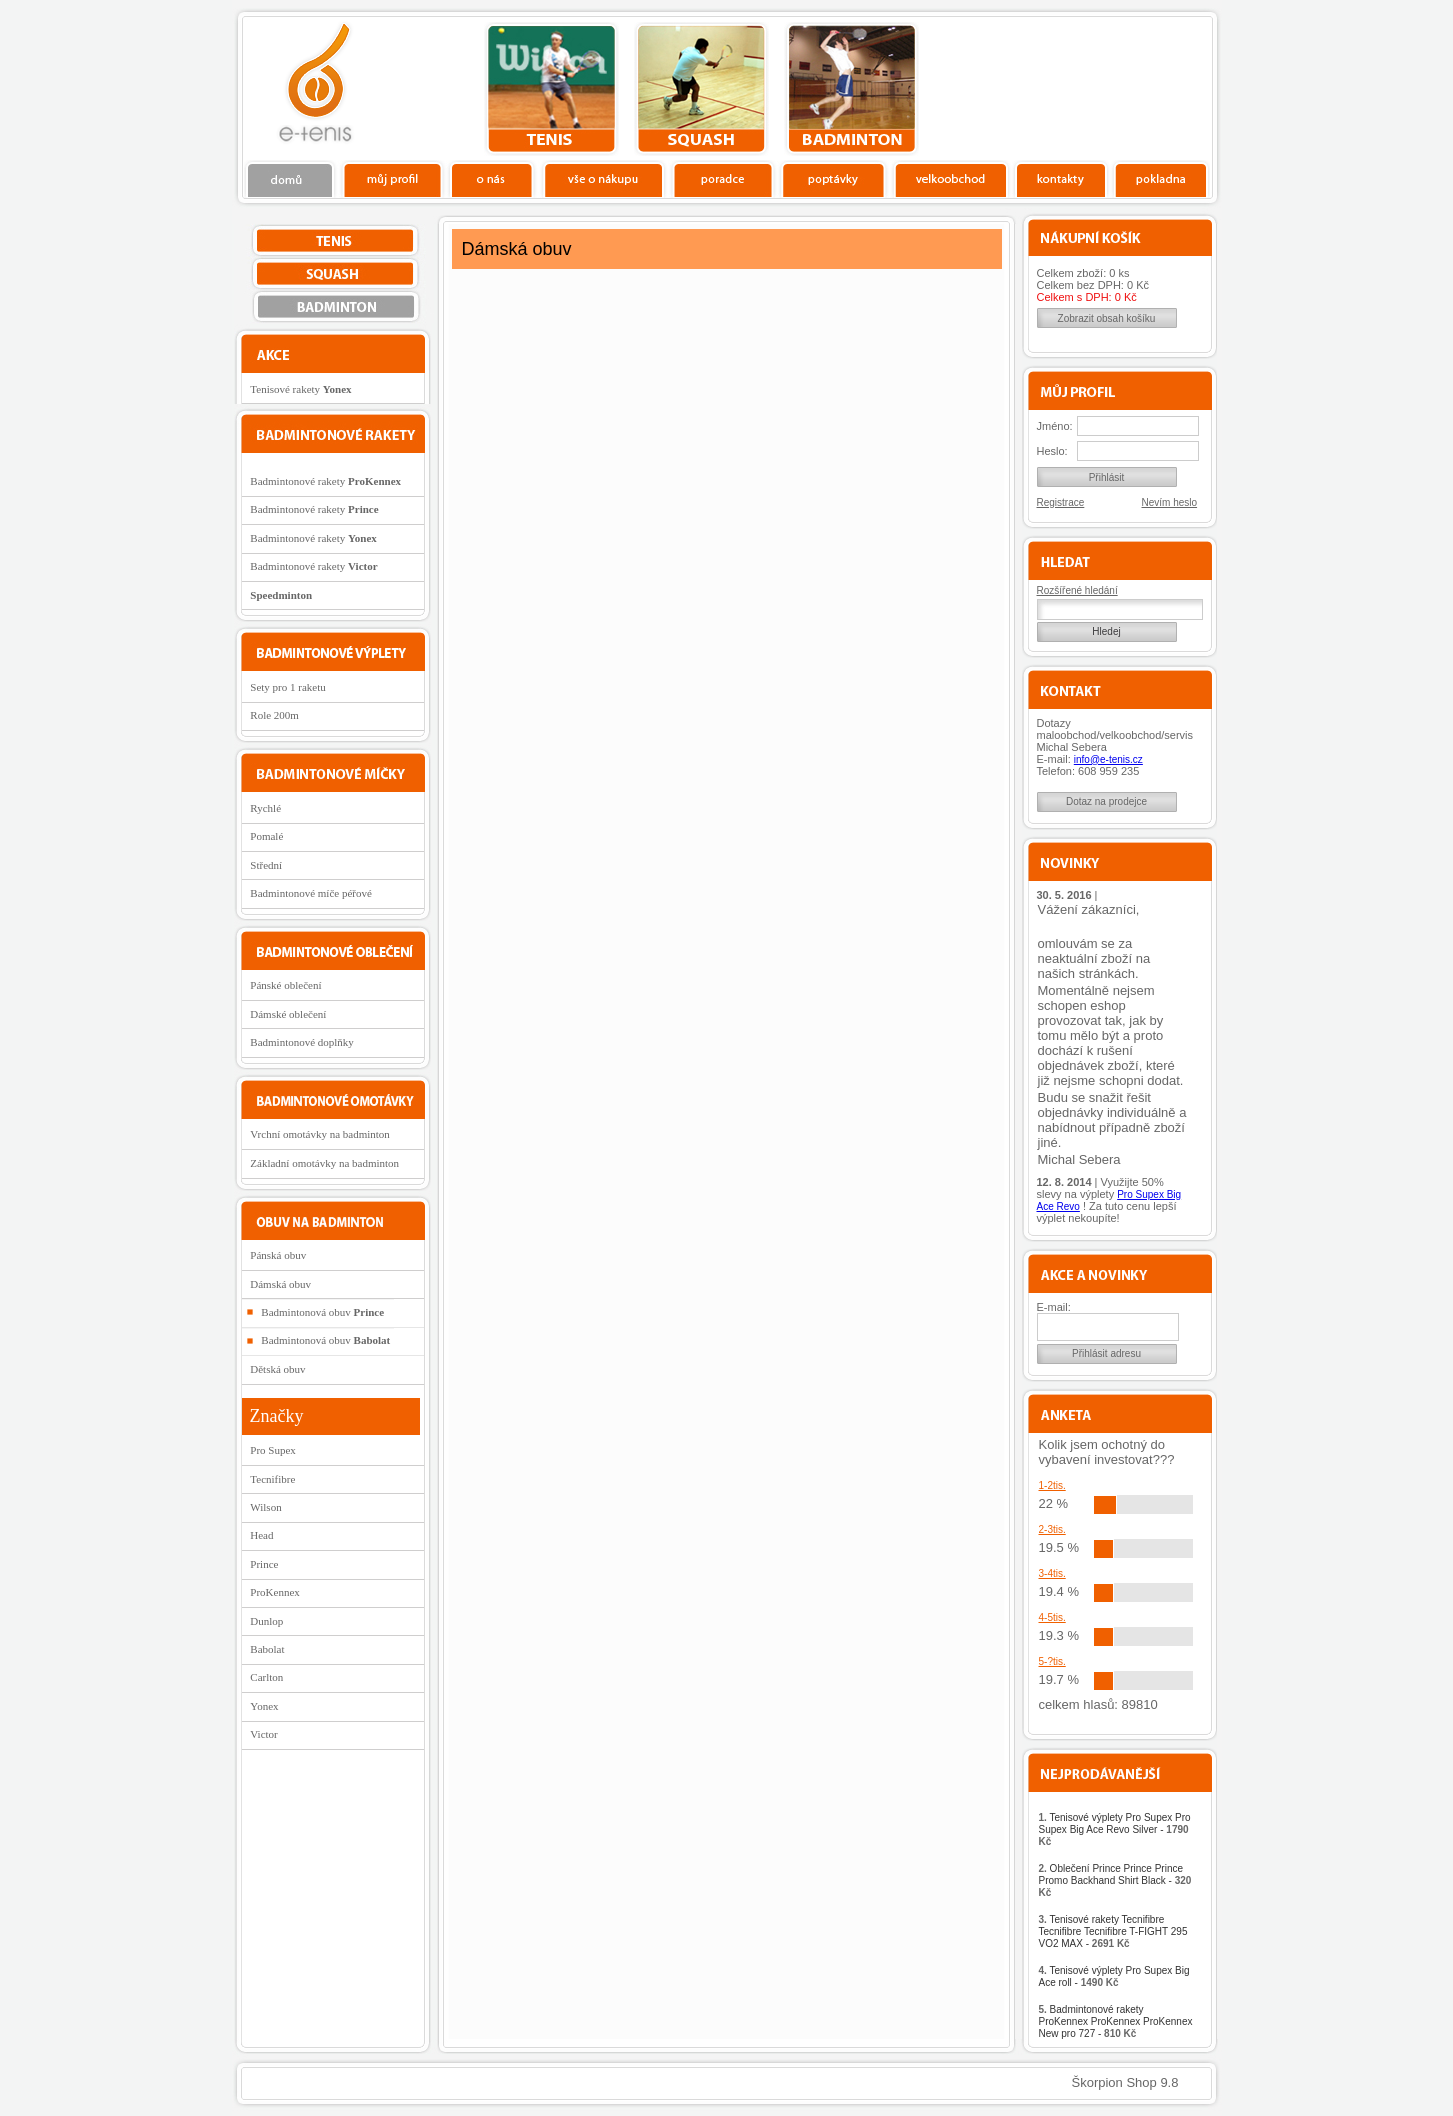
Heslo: (1052, 451)
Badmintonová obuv (322, 1312)
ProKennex (275, 1592)
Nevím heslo (1170, 502)
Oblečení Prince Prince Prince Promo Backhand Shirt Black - (1115, 1880)
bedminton (851, 89)
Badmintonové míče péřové (311, 893)
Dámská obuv (280, 1284)
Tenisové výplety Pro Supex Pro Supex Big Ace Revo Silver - (1115, 1829)
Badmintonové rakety (325, 481)
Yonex (264, 1706)
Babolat (267, 1649)
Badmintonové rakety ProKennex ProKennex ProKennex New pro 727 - (1116, 2021)
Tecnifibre (272, 1479)
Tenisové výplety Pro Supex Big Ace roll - (1114, 1976)
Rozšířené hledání (1077, 590)
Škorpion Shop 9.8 (1125, 2082)
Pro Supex (273, 1450)
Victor (263, 1734)
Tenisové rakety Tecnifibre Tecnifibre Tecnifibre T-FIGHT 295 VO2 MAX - (1113, 1931)
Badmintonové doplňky (302, 1042)
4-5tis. (1052, 1617)
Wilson (265, 1507)
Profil (392, 179)
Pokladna (1160, 179)
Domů (291, 179)
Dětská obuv (277, 1369)
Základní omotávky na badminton (324, 1163)
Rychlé (265, 808)
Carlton (266, 1677)
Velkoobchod (951, 179)
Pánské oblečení (285, 985)
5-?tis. (1052, 1661)
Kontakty (1061, 179)
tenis (551, 89)
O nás (492, 179)
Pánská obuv (278, 1255)
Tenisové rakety (300, 389)
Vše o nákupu (603, 179)
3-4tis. (1052, 1573)
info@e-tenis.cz (1108, 759)
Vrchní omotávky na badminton (320, 1134)
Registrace (1061, 502)
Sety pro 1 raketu (287, 687)
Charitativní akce (1109, 86)
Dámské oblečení (288, 1014)
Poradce (722, 179)
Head (261, 1535)
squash (701, 89)
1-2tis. (1052, 1485)
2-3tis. (1052, 1529)
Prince (264, 1564)
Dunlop (266, 1621)
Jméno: (1055, 426)
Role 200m (274, 715)
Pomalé (266, 836)
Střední (266, 865)
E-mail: (1054, 1307)
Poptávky (833, 179)
